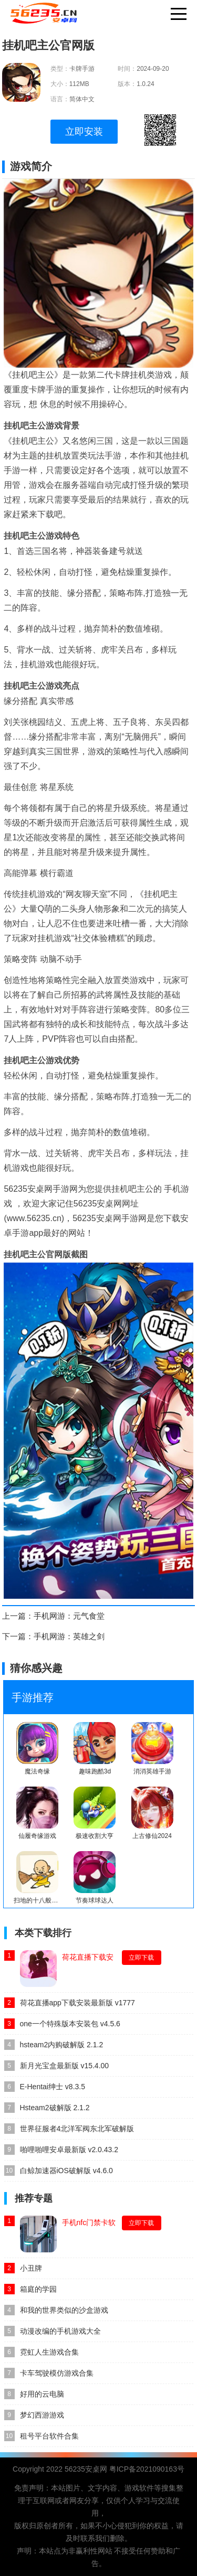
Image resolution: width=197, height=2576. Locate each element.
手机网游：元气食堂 (69, 1615)
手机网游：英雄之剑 (69, 1636)
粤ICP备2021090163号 (146, 2469)
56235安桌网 (86, 2469)
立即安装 (84, 131)
